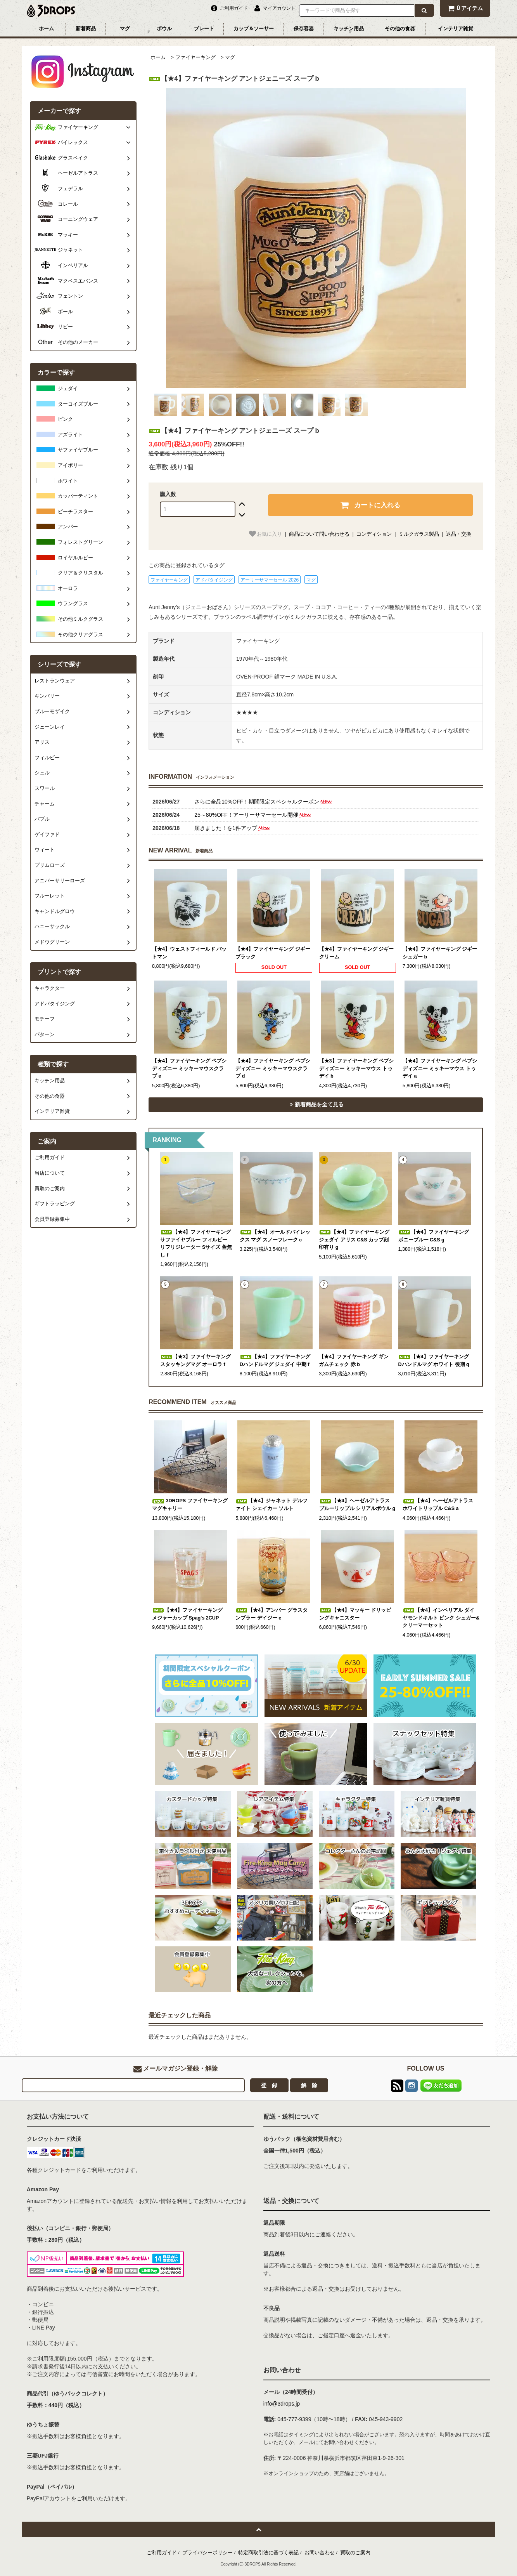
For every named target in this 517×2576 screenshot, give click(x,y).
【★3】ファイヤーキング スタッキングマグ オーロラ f (195, 1360)
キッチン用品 (349, 28)
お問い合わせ (319, 2552)
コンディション (374, 534)
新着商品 (86, 28)
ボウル (164, 28)
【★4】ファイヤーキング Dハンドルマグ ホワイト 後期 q (433, 1360)
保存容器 (304, 28)
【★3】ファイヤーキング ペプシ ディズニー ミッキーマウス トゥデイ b (356, 1068)
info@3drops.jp (281, 2404)
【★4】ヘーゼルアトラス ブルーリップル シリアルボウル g (357, 1504)
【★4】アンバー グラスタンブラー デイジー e (271, 1614)
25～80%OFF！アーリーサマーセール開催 (253, 815)
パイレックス (73, 142)
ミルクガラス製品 (419, 534)
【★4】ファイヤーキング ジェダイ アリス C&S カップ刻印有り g (354, 1239)
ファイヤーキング (195, 57)
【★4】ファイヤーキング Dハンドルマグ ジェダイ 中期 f (275, 1360)
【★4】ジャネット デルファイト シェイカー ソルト (271, 1504)
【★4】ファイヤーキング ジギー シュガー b (440, 953)
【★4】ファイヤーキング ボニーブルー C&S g (433, 1236)
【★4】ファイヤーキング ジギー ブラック (272, 953)
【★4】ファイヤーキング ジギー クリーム (356, 953)
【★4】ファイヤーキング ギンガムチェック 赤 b (354, 1360)
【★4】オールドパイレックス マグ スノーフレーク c (275, 1236)
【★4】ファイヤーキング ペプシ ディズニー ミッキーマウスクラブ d (272, 1068)
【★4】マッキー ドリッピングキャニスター (355, 1614)
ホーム (46, 28)
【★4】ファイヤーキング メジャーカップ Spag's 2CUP (187, 1614)
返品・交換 (458, 534)
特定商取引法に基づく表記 (268, 2552)
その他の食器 (400, 28)
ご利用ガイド (162, 2552)
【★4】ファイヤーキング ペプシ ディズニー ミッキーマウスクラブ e (189, 1068)
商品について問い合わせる (319, 534)
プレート (204, 28)
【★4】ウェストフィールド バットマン (189, 953)
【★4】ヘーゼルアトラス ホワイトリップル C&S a (438, 1504)
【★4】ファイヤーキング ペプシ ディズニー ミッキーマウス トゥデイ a (440, 1068)
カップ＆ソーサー (253, 28)
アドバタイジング (214, 580)
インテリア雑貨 (455, 28)
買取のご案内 (355, 2552)
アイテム (465, 8)
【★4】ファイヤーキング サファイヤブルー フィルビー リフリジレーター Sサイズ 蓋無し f (196, 1243)
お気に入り (265, 533)
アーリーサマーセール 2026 (269, 580)
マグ (125, 28)
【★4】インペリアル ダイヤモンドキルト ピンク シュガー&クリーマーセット (441, 1617)
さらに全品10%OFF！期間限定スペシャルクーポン (263, 801)
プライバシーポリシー (207, 2552)
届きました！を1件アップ (232, 828)
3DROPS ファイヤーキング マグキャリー (190, 1504)
